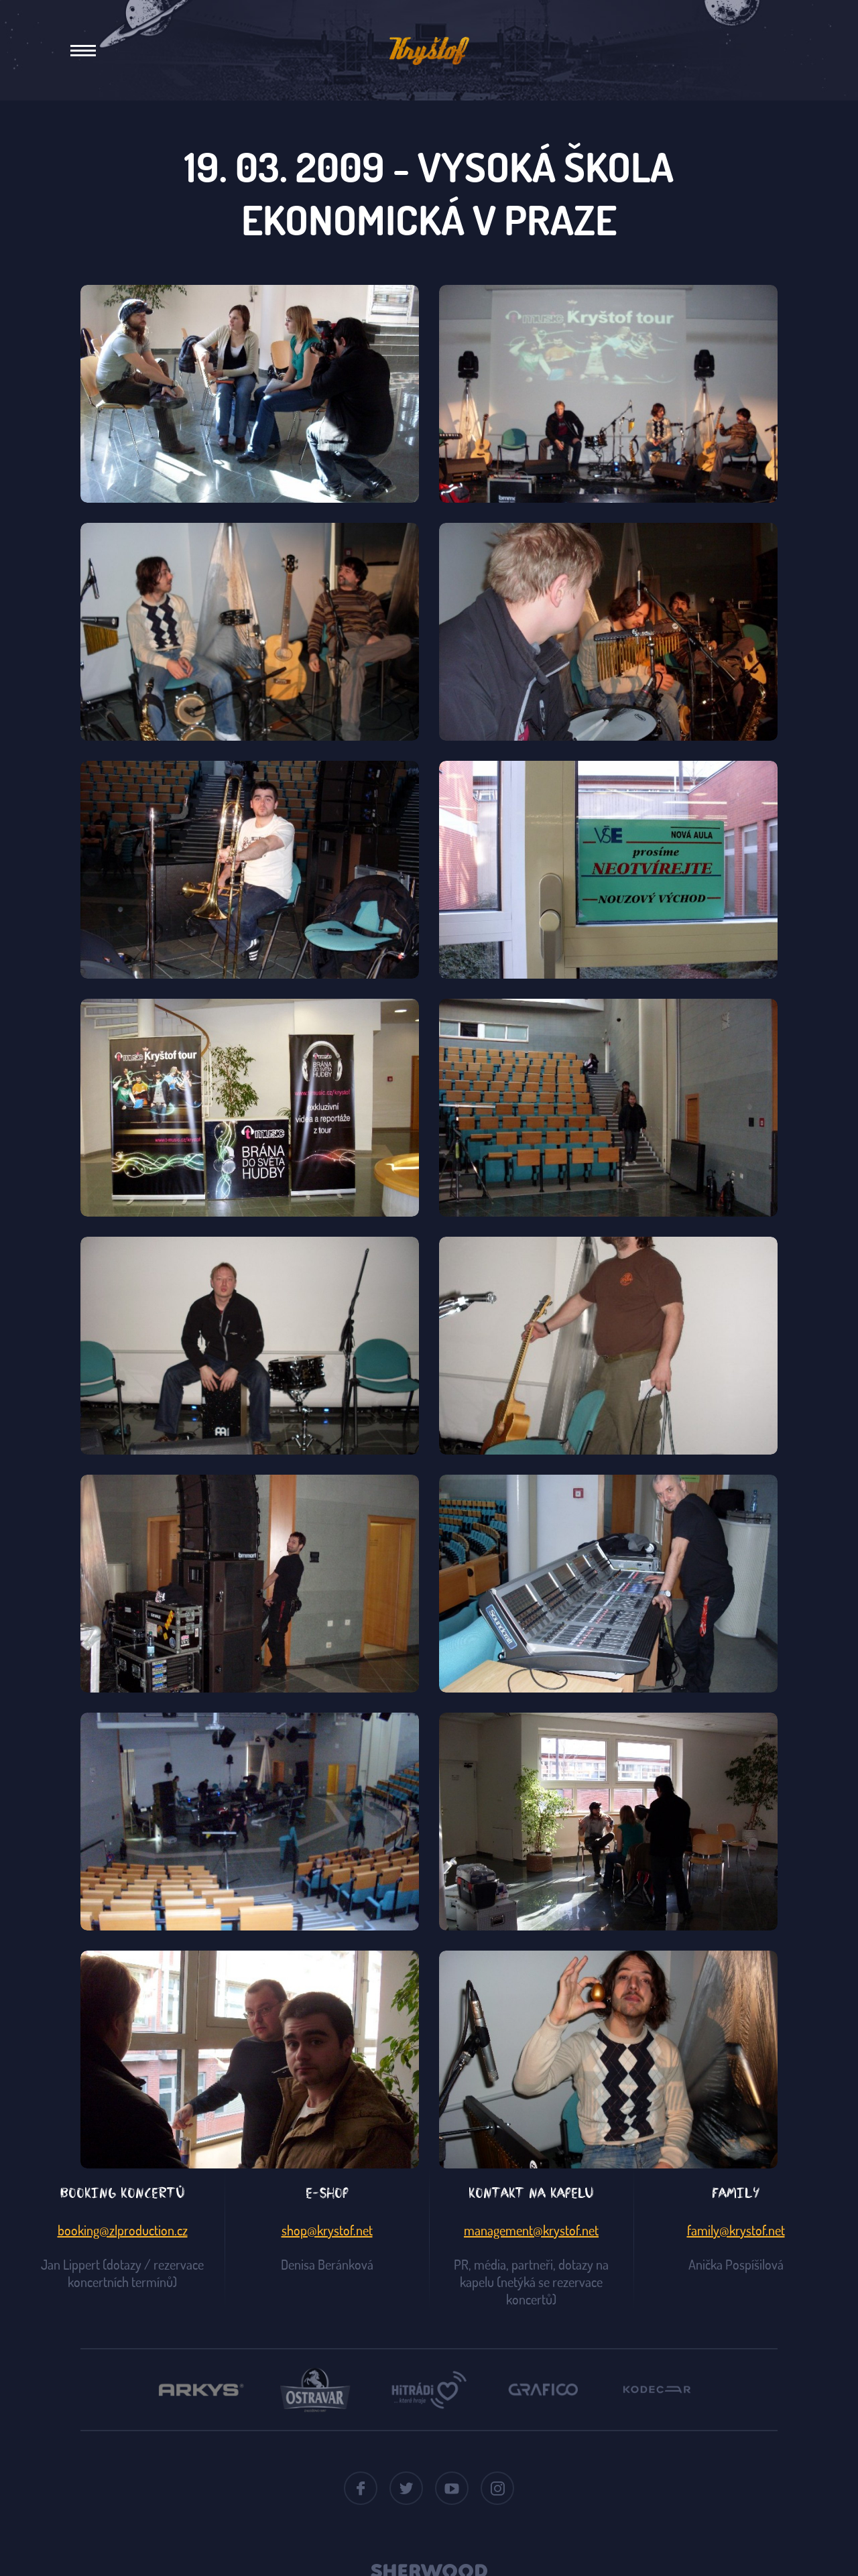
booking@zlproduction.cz (123, 2230)
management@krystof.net (531, 2230)
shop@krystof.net (327, 2230)
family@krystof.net (736, 2230)
